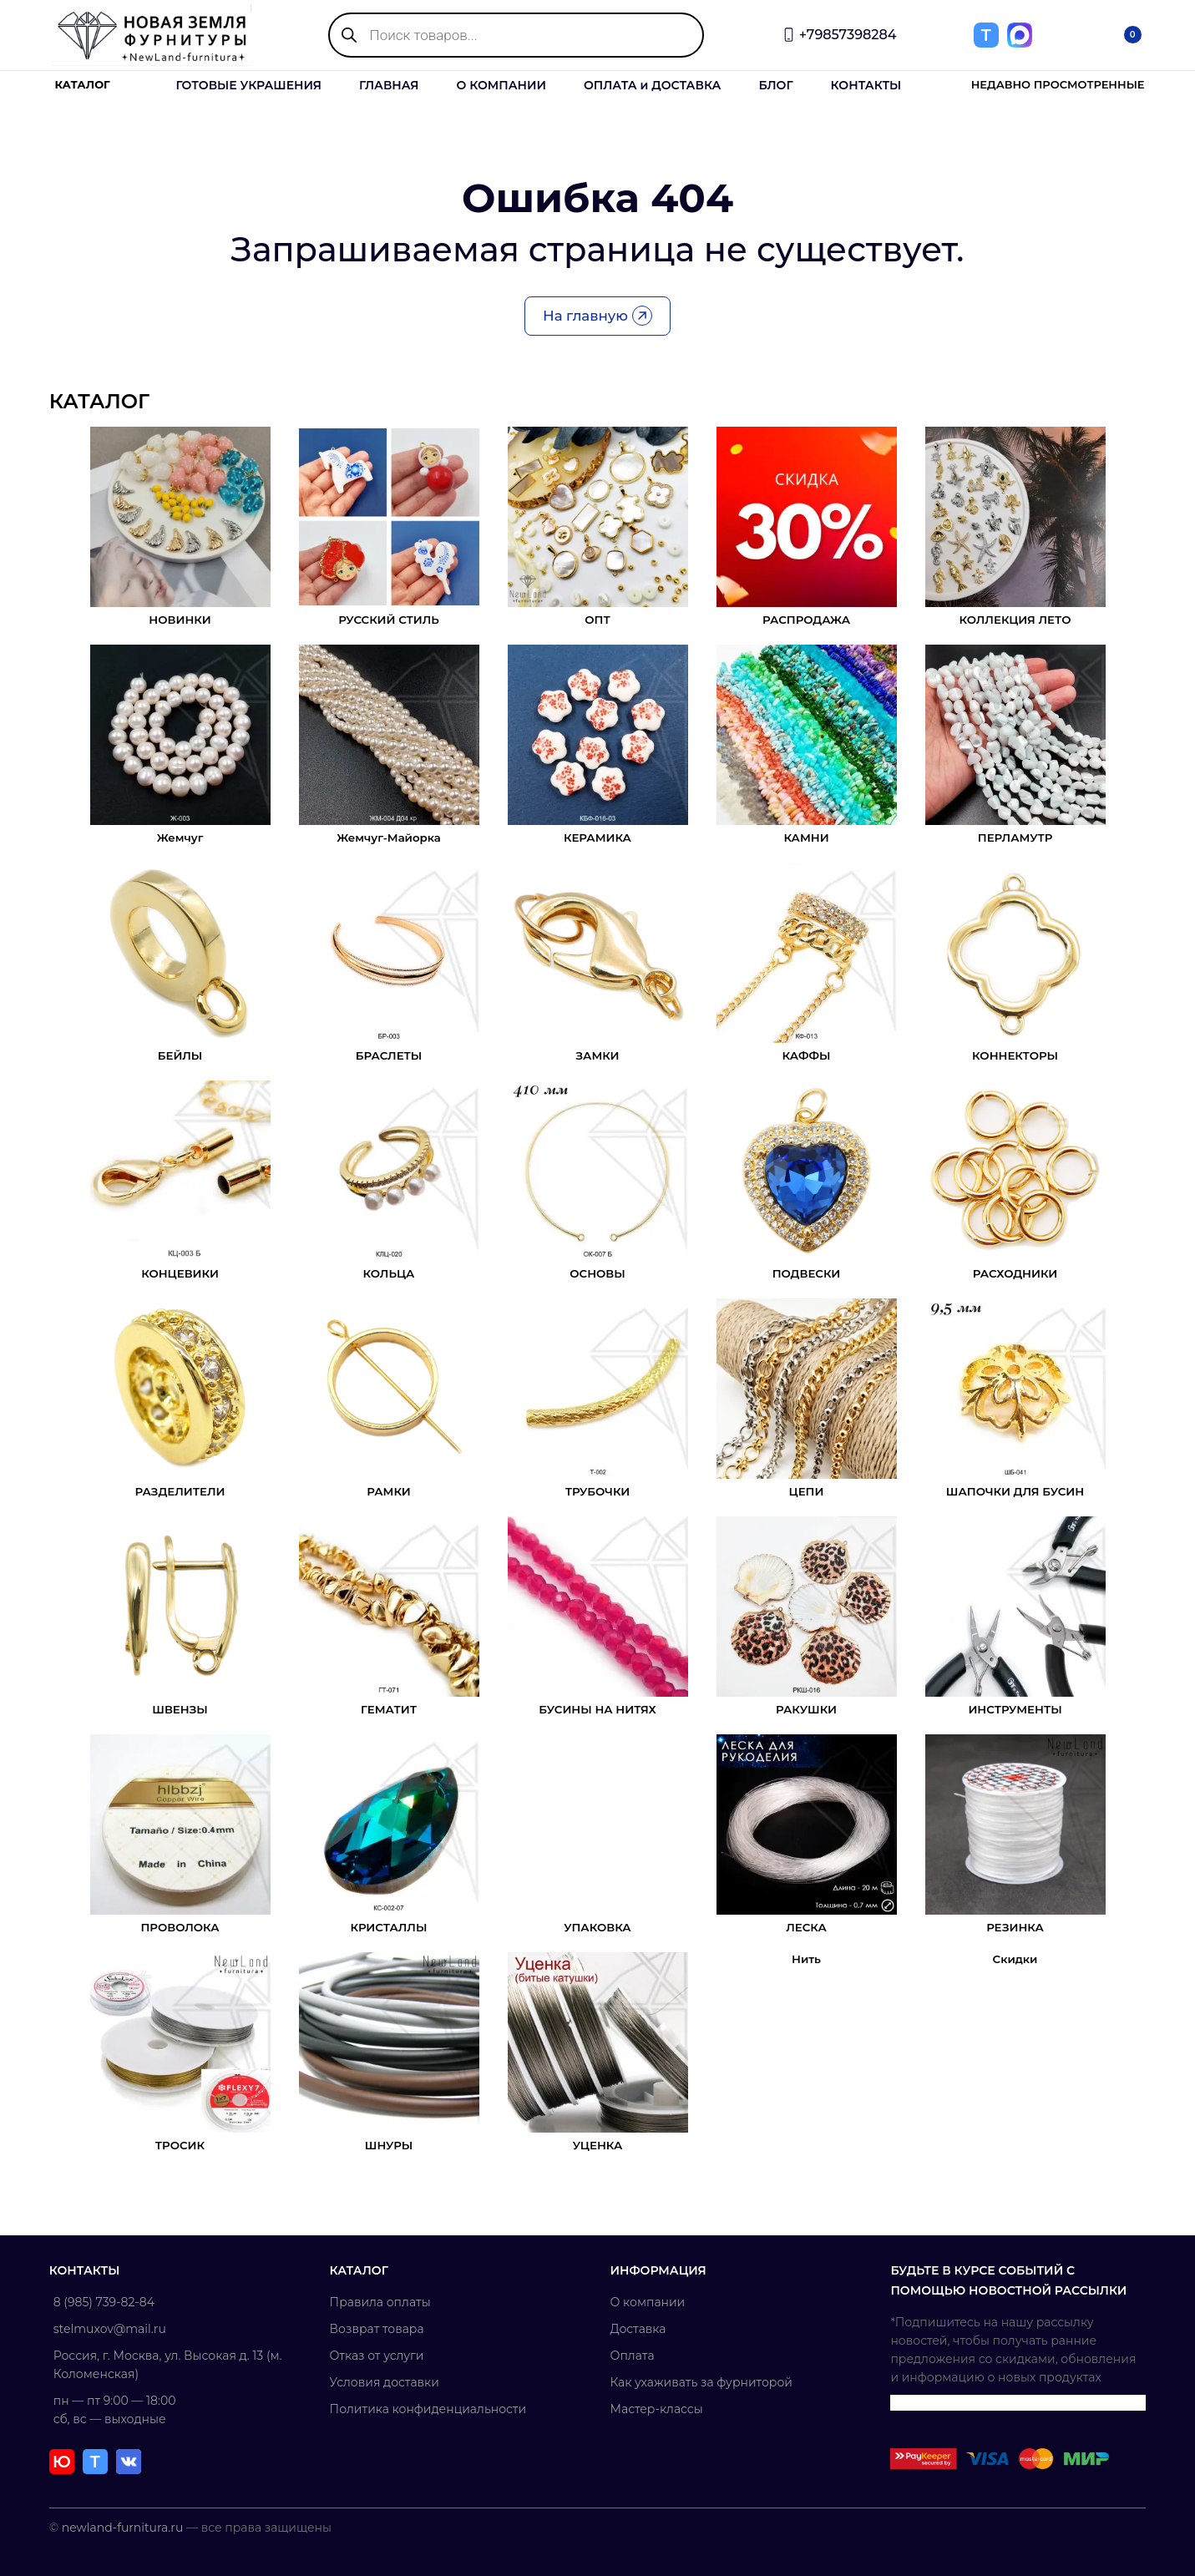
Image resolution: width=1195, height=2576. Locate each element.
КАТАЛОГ (82, 84)
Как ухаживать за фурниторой (701, 2382)
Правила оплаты (381, 2302)
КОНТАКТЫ (866, 85)
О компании (648, 2302)
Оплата (632, 2355)
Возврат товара (378, 2328)
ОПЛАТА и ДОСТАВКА (652, 85)
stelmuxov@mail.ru (111, 2328)
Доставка (638, 2328)
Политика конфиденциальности (429, 2409)
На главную (597, 317)
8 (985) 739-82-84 (105, 2302)
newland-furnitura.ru (124, 2527)
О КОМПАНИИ (501, 85)
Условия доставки (385, 2382)
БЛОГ (775, 85)
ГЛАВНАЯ (389, 85)
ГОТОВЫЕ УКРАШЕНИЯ (249, 85)
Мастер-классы (656, 2409)
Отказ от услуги (378, 2355)
